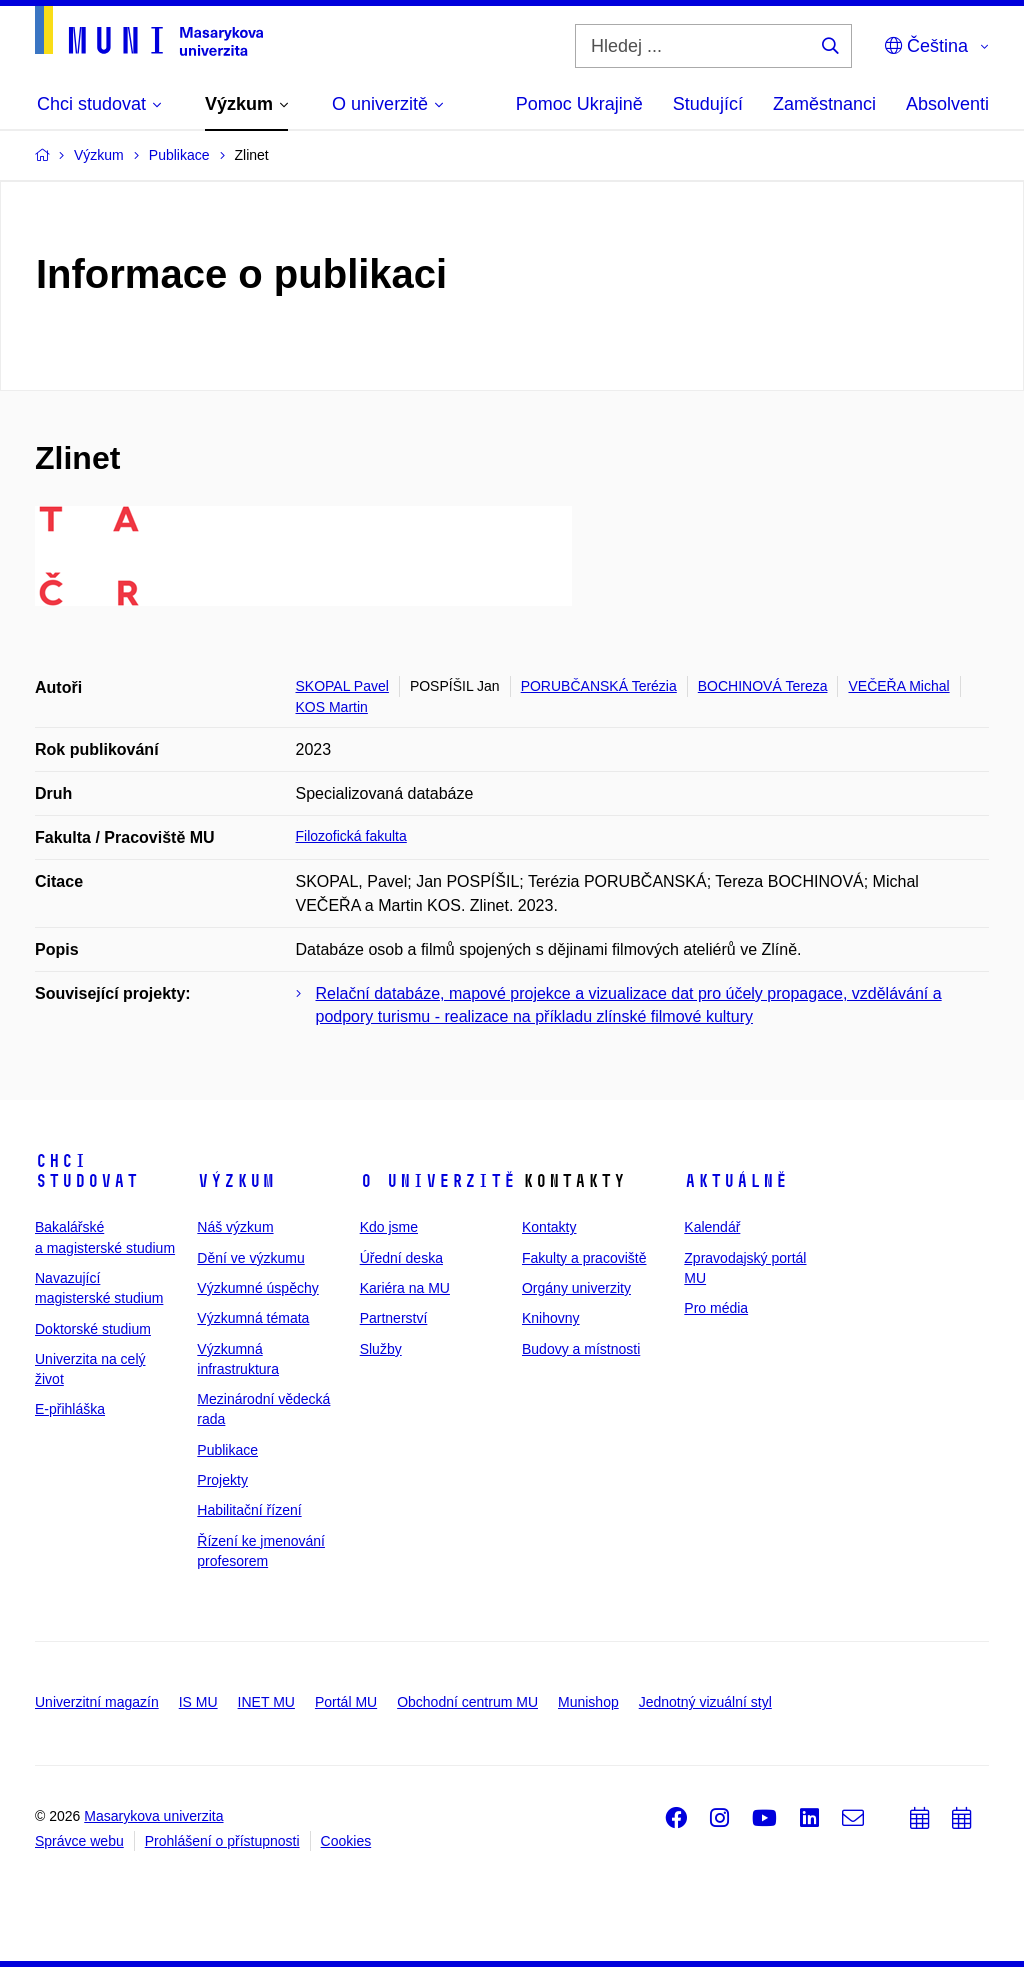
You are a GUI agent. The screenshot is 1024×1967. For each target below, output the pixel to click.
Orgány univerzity (576, 1288)
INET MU (266, 1702)
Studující (708, 104)
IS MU (198, 1702)
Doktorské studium (93, 1329)
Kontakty (549, 1227)
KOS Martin (332, 707)
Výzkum (236, 1181)
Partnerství (394, 1318)
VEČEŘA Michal (898, 686)
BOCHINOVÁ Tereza (763, 686)
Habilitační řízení (249, 1510)
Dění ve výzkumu (250, 1258)
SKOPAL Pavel (342, 686)
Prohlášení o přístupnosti (222, 1841)
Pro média (716, 1308)
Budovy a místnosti (581, 1349)
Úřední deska (401, 1258)
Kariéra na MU (405, 1288)
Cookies (346, 1841)
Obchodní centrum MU (467, 1702)
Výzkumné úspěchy (257, 1288)
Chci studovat (87, 1171)
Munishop (588, 1702)
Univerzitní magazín (97, 1702)
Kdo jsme (389, 1227)
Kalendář (712, 1227)
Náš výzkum (235, 1227)
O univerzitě (438, 1181)
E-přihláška (70, 1409)
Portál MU (346, 1702)
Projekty (222, 1480)
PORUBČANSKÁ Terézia (599, 686)
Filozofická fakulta (351, 836)
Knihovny (551, 1318)
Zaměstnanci (824, 104)
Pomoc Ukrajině (579, 104)
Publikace (227, 1450)
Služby (381, 1349)
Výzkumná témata (253, 1318)
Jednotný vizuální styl (705, 1702)
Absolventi (947, 104)
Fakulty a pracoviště (584, 1258)
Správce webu (79, 1841)
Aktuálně (736, 1181)
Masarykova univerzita (153, 1816)
